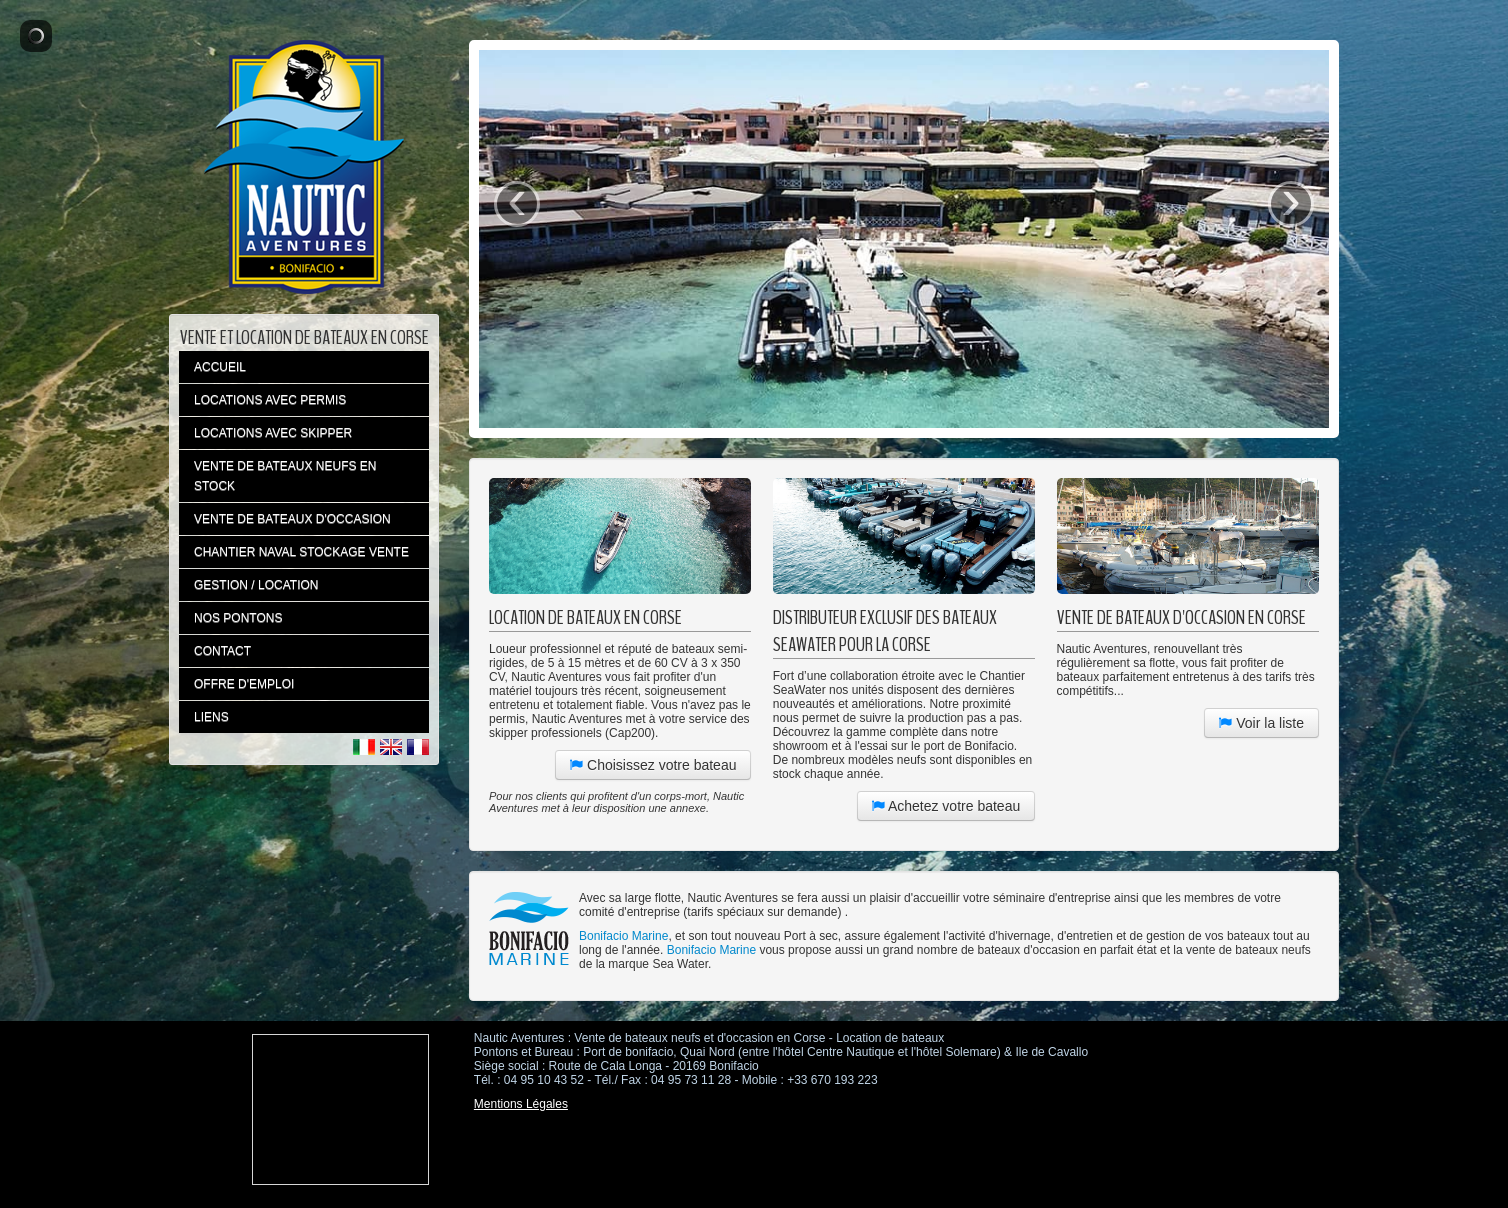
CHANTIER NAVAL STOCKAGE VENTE (301, 552)
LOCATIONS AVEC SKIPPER (273, 433)
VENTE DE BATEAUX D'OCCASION (292, 519)
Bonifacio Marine (623, 936)
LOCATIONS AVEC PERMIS (270, 400)
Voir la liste (1261, 723)
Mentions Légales (521, 1104)
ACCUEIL (220, 367)
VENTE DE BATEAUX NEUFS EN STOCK (285, 476)
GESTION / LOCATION (256, 585)
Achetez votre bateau (946, 806)
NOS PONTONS (238, 618)
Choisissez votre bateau (653, 765)
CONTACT (222, 651)
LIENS (211, 717)
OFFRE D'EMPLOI (244, 684)
